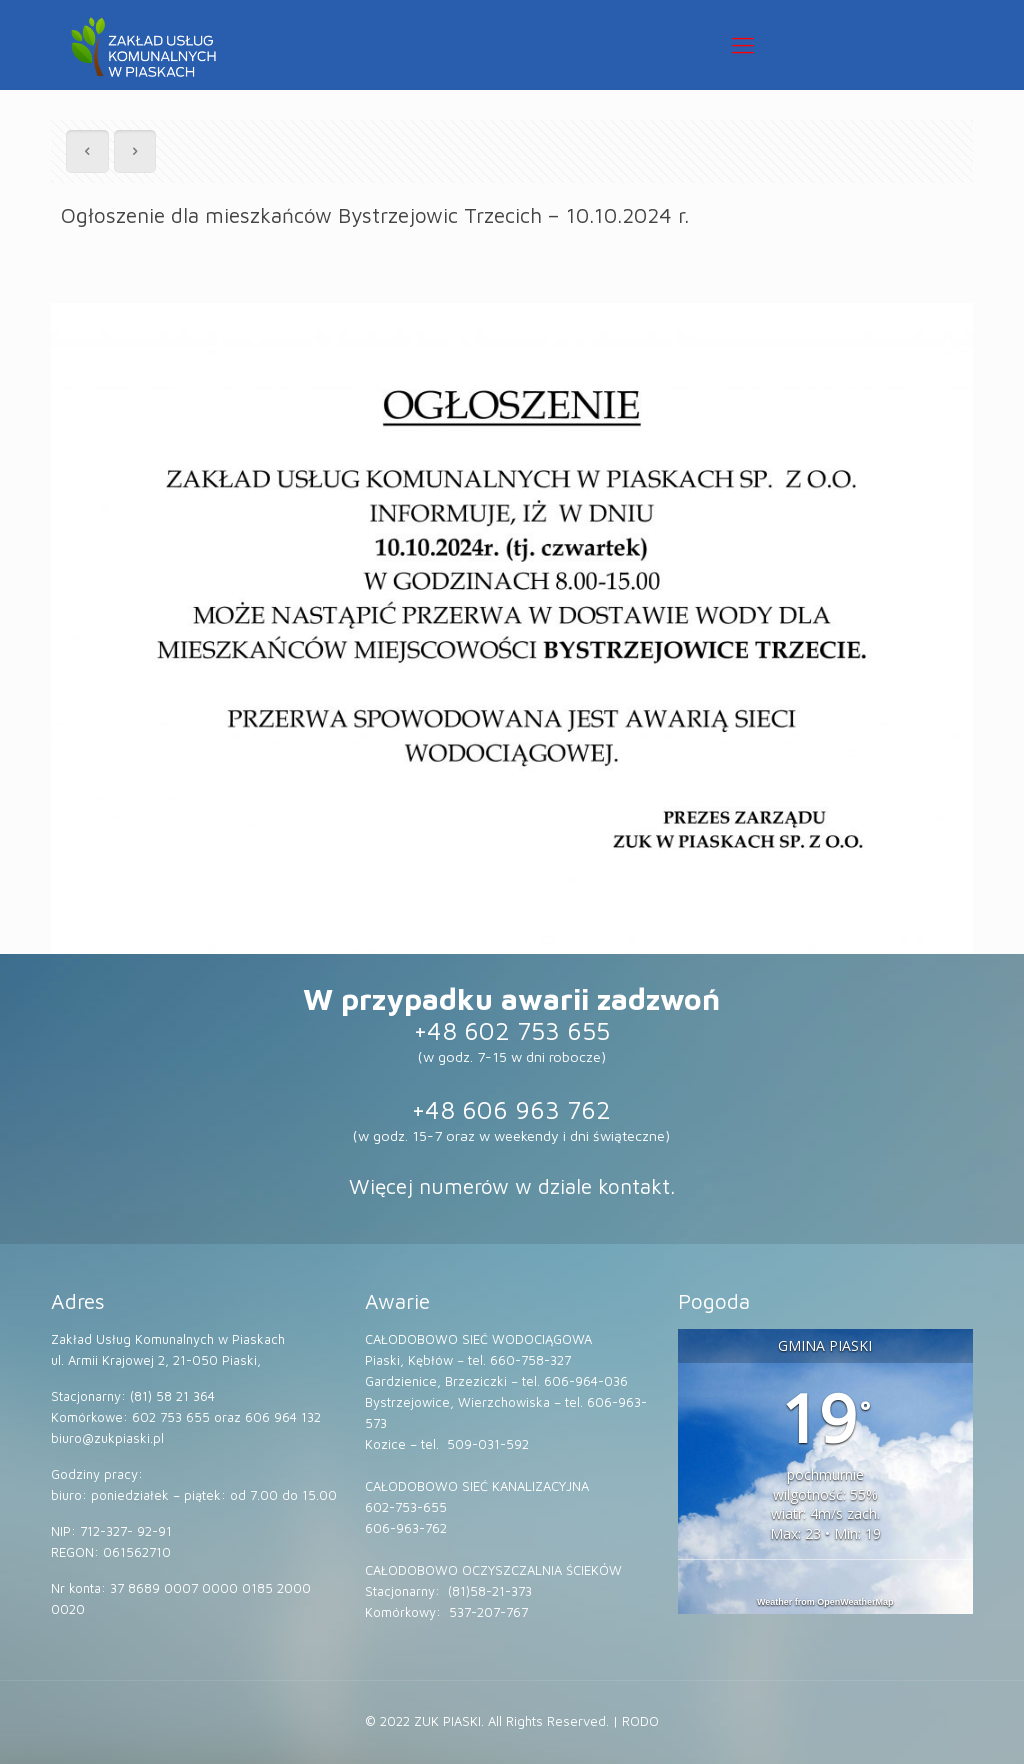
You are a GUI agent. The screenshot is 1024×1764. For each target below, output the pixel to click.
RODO (640, 1721)
